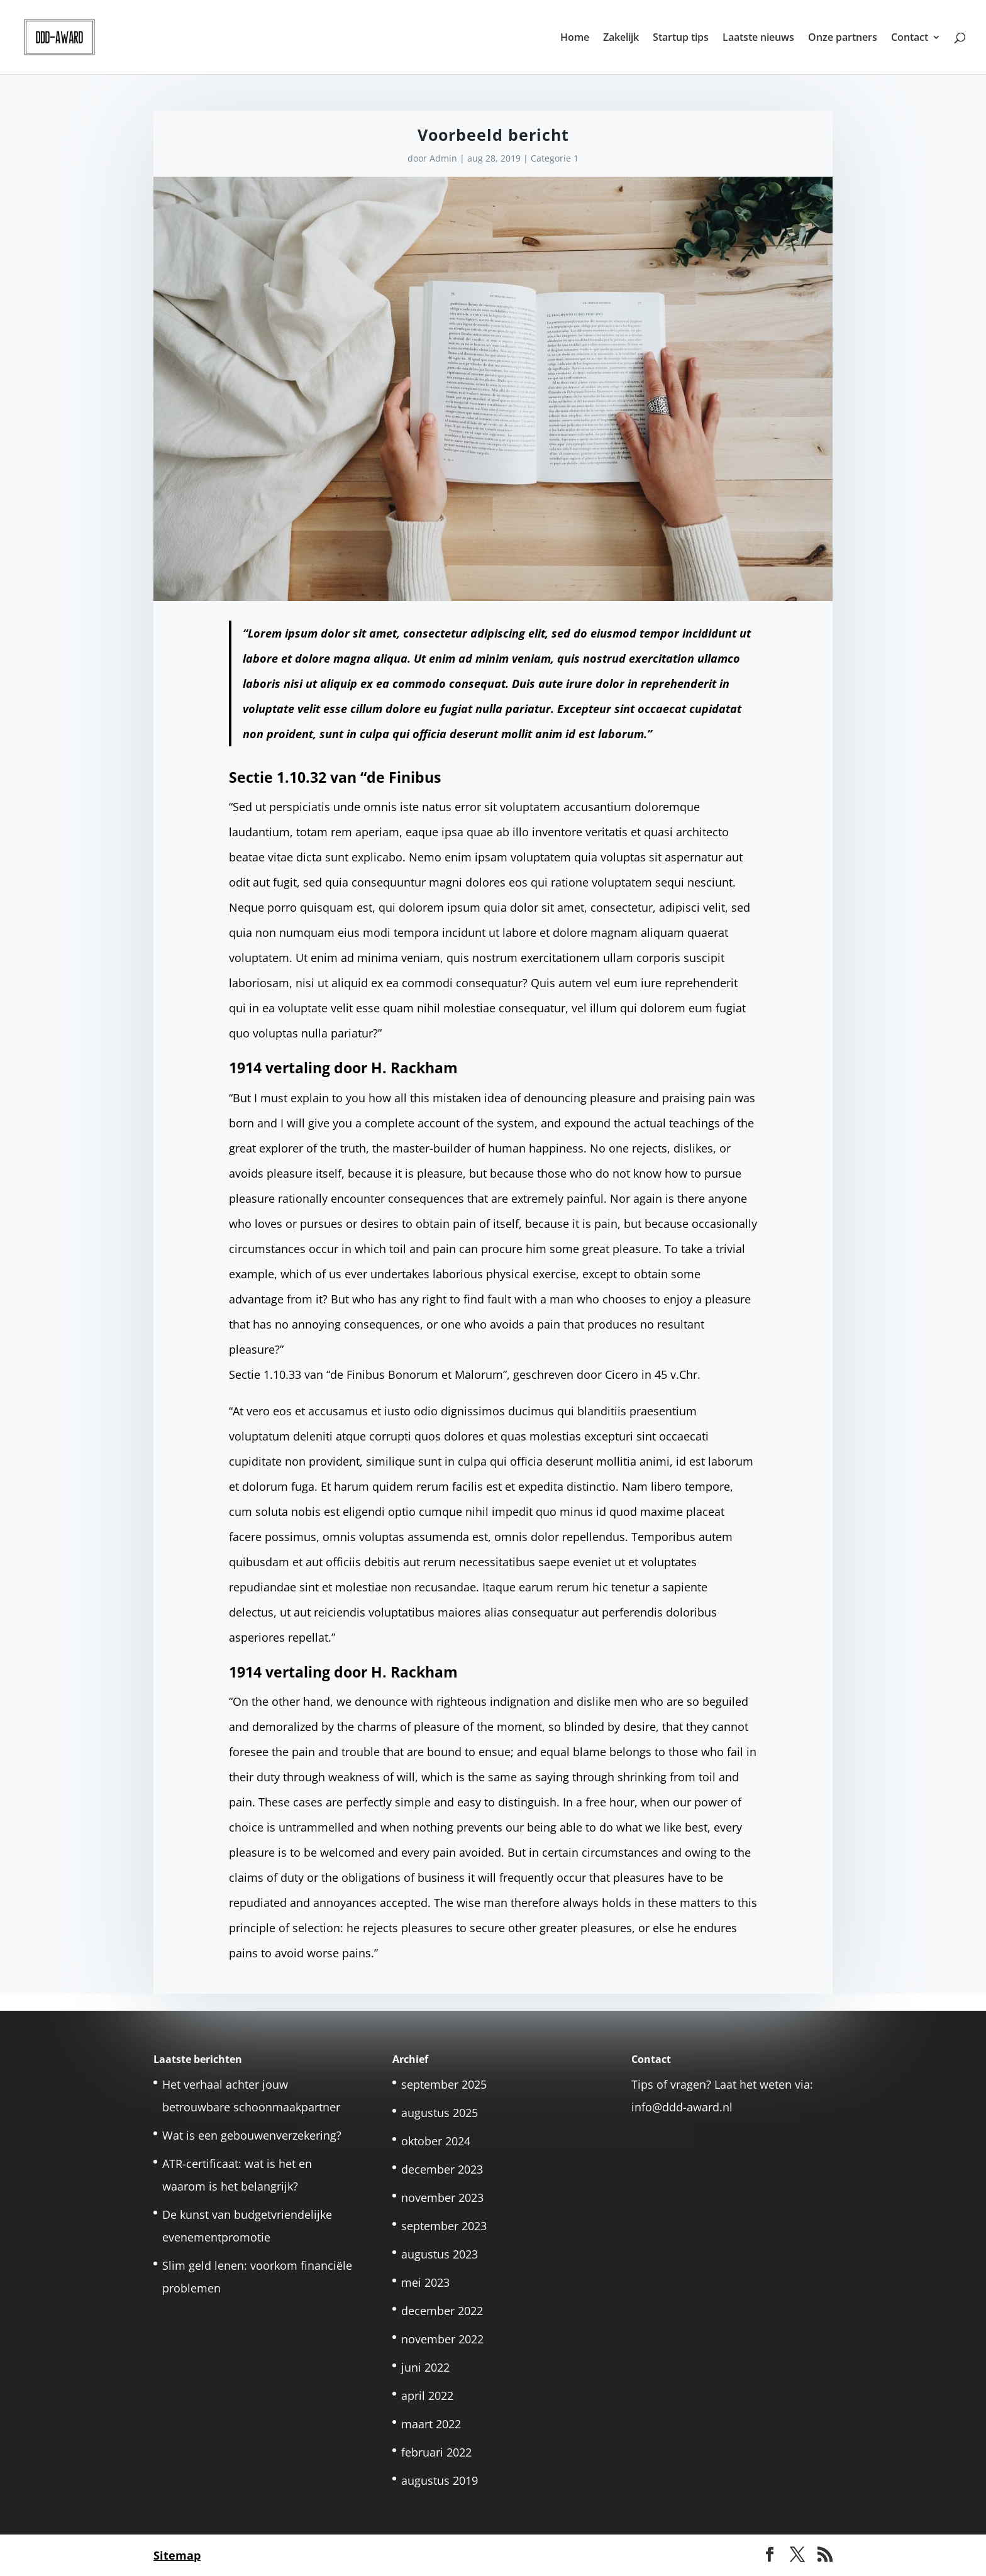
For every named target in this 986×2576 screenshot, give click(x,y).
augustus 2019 (439, 2480)
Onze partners (842, 38)
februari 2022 (436, 2452)
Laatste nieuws (758, 38)
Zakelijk (621, 38)
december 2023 (442, 2169)
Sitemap (177, 2555)
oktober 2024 (435, 2140)
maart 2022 (431, 2423)
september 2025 (444, 2084)
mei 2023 (425, 2282)
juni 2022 (425, 2367)
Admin (443, 158)
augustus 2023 (439, 2254)
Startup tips (681, 38)
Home (574, 38)
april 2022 (427, 2395)
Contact (909, 38)
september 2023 (444, 2225)
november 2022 (442, 2339)
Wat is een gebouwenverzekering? (251, 2135)
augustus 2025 (439, 2112)
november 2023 (442, 2197)
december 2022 (442, 2310)
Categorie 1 (555, 158)
